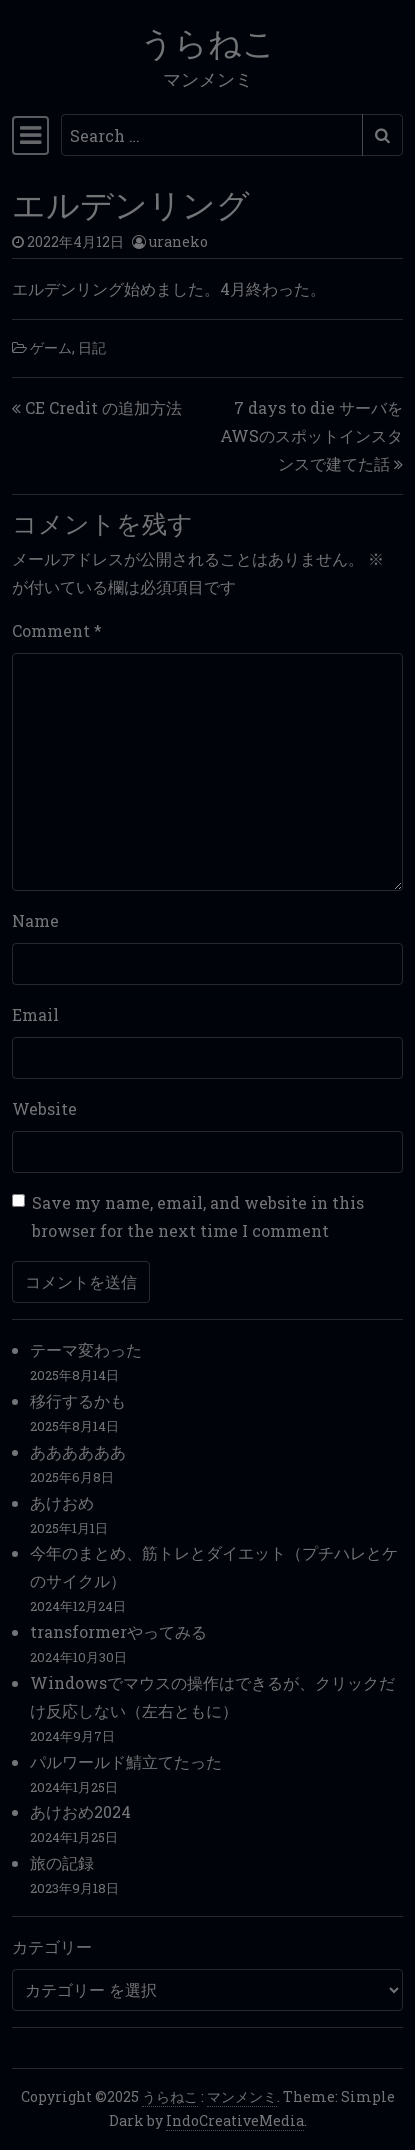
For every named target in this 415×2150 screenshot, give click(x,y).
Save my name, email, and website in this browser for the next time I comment (198, 1216)
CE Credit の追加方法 (103, 407)
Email (35, 1014)
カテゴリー (52, 1946)
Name (35, 920)
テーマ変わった (86, 1349)
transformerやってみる (118, 1631)
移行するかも (78, 1400)
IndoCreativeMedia (235, 2120)
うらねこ (208, 40)
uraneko (178, 241)
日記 (92, 347)
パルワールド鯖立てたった (126, 1761)
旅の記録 (62, 1862)
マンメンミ (242, 2096)
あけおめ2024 (80, 1811)
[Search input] (212, 135)
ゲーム (51, 347)
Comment (57, 630)
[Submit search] (382, 135)
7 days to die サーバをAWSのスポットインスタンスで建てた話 (311, 435)
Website (44, 1108)
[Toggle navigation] (30, 135)
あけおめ (62, 1502)
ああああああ (78, 1451)
